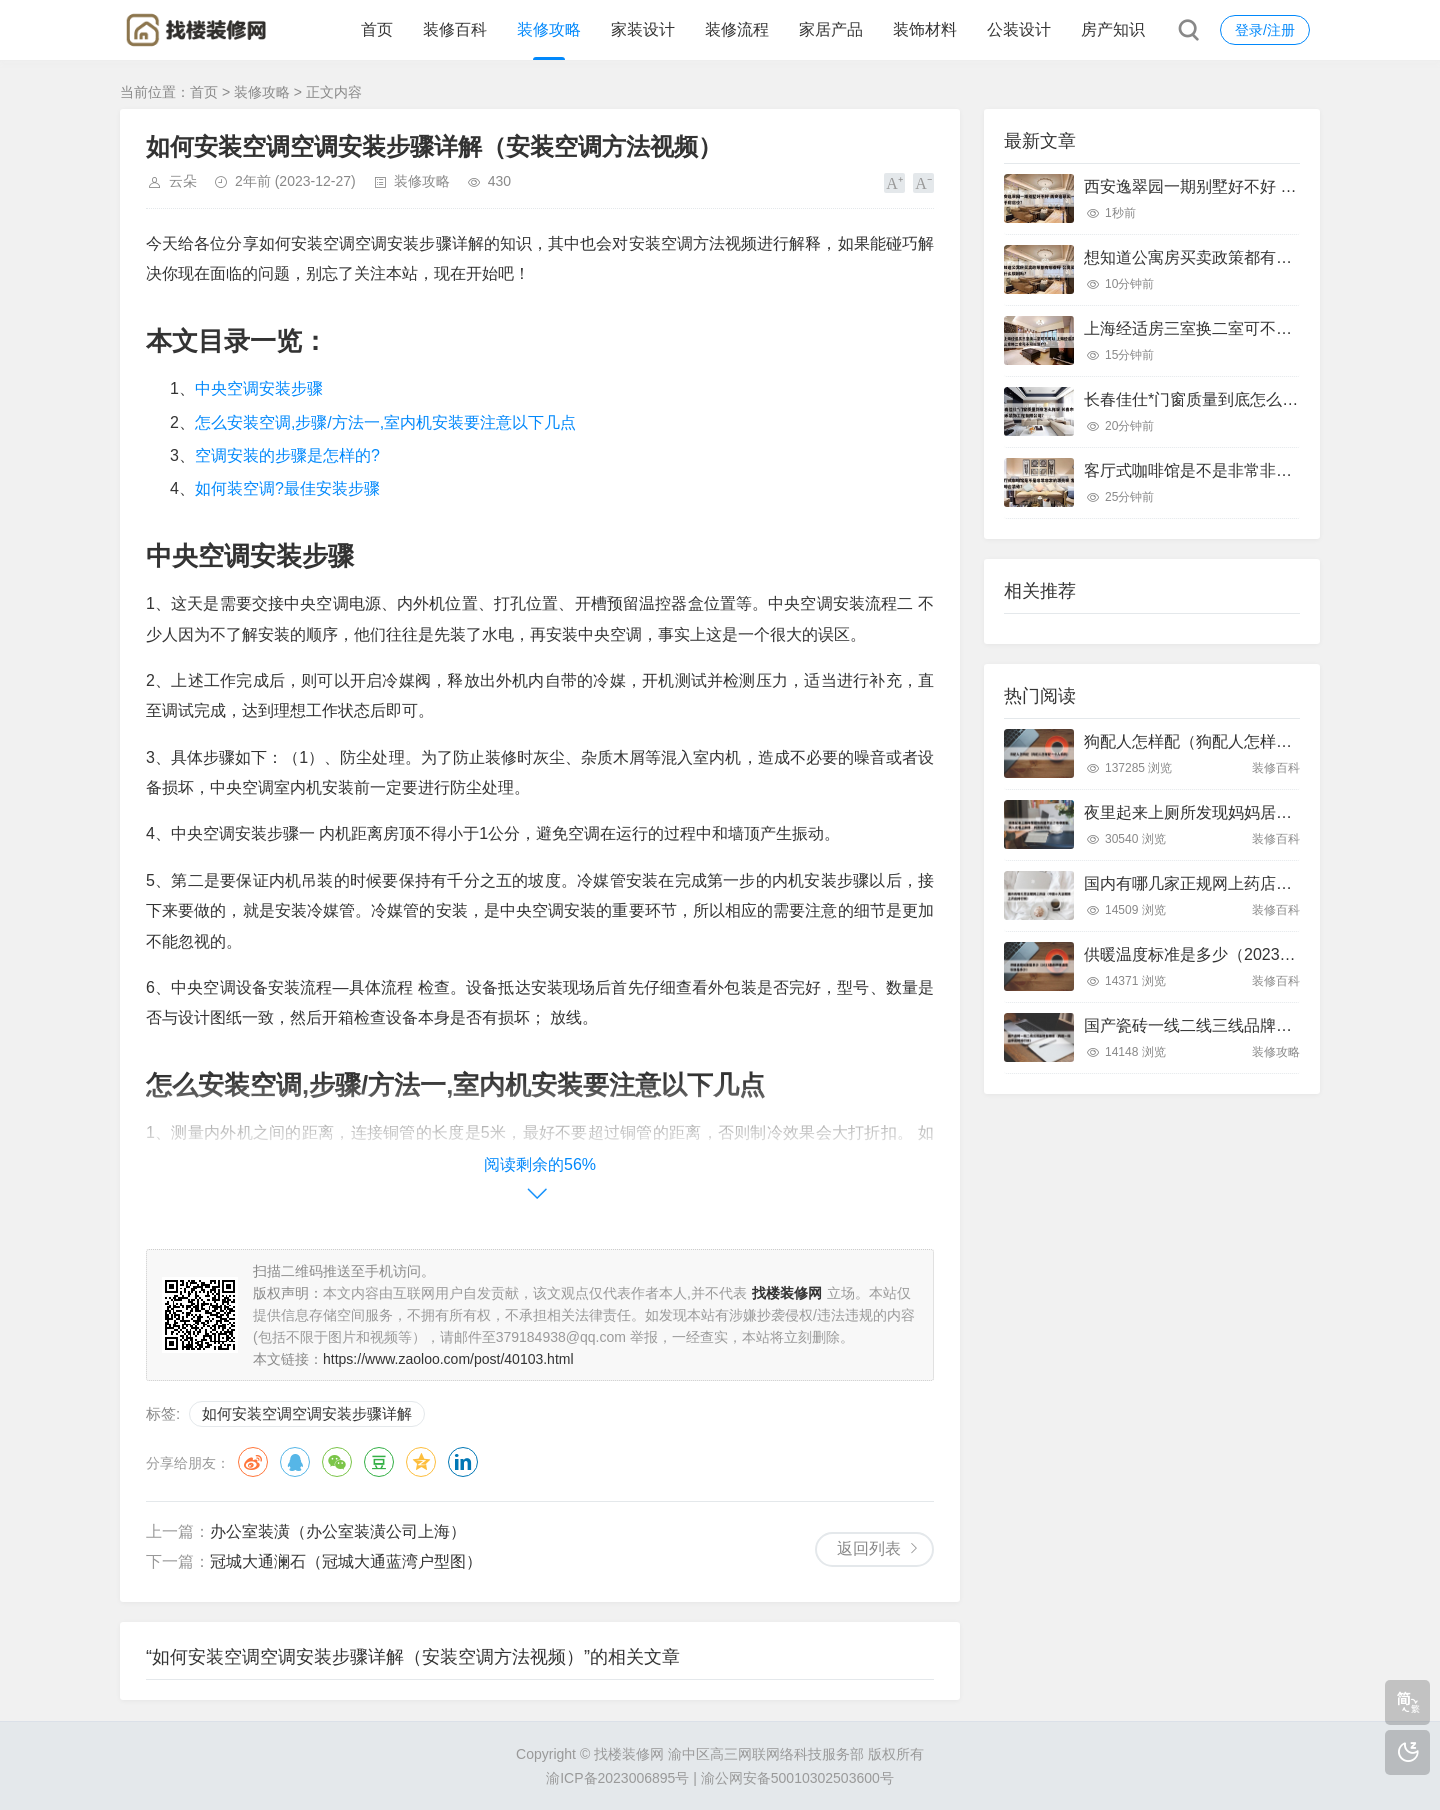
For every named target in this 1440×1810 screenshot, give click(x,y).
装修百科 (455, 29)
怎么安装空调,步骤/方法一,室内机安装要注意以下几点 (385, 422)
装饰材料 (925, 29)
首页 (377, 29)
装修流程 (737, 29)
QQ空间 (421, 1462)
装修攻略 (549, 29)
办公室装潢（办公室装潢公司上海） (338, 1531)
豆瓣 (379, 1462)
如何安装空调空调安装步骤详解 (307, 1413)
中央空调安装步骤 (259, 388)
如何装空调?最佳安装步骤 (287, 488)
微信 (337, 1462)
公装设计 (1019, 29)
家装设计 (643, 29)
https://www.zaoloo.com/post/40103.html (448, 1359)
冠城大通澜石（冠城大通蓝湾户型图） (346, 1561)
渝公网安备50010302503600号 (797, 1778)
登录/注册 (1265, 30)
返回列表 (869, 1548)
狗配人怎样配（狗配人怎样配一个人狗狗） (1236, 741)
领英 (463, 1462)
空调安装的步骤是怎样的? (287, 455)
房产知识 (1113, 29)
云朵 (183, 181)
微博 (253, 1462)
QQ (295, 1462)
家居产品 (831, 29)
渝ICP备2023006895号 (617, 1778)
